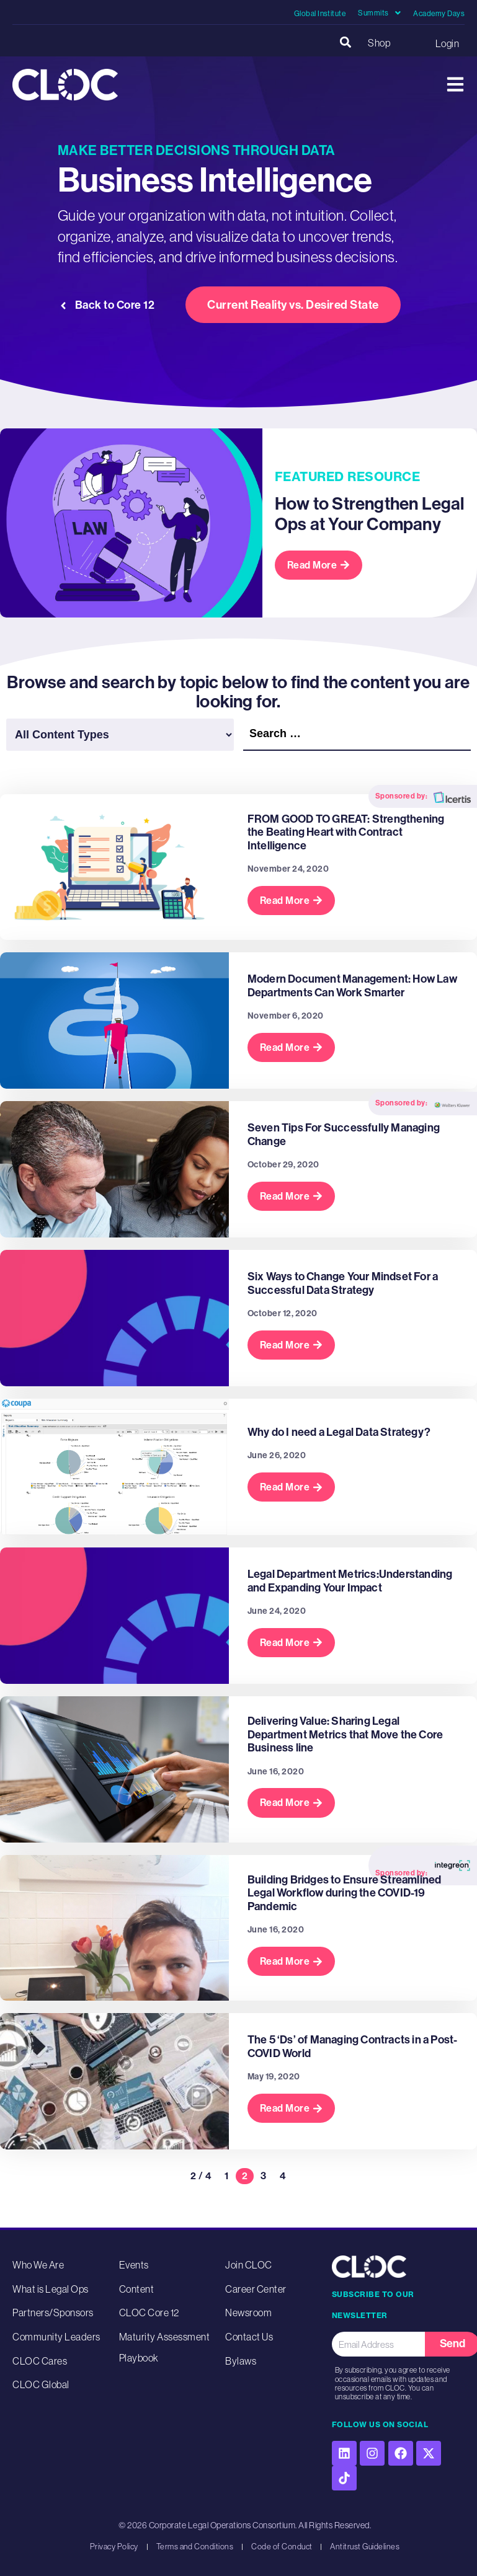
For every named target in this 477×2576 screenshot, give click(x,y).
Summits (379, 12)
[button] (345, 43)
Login (447, 43)
